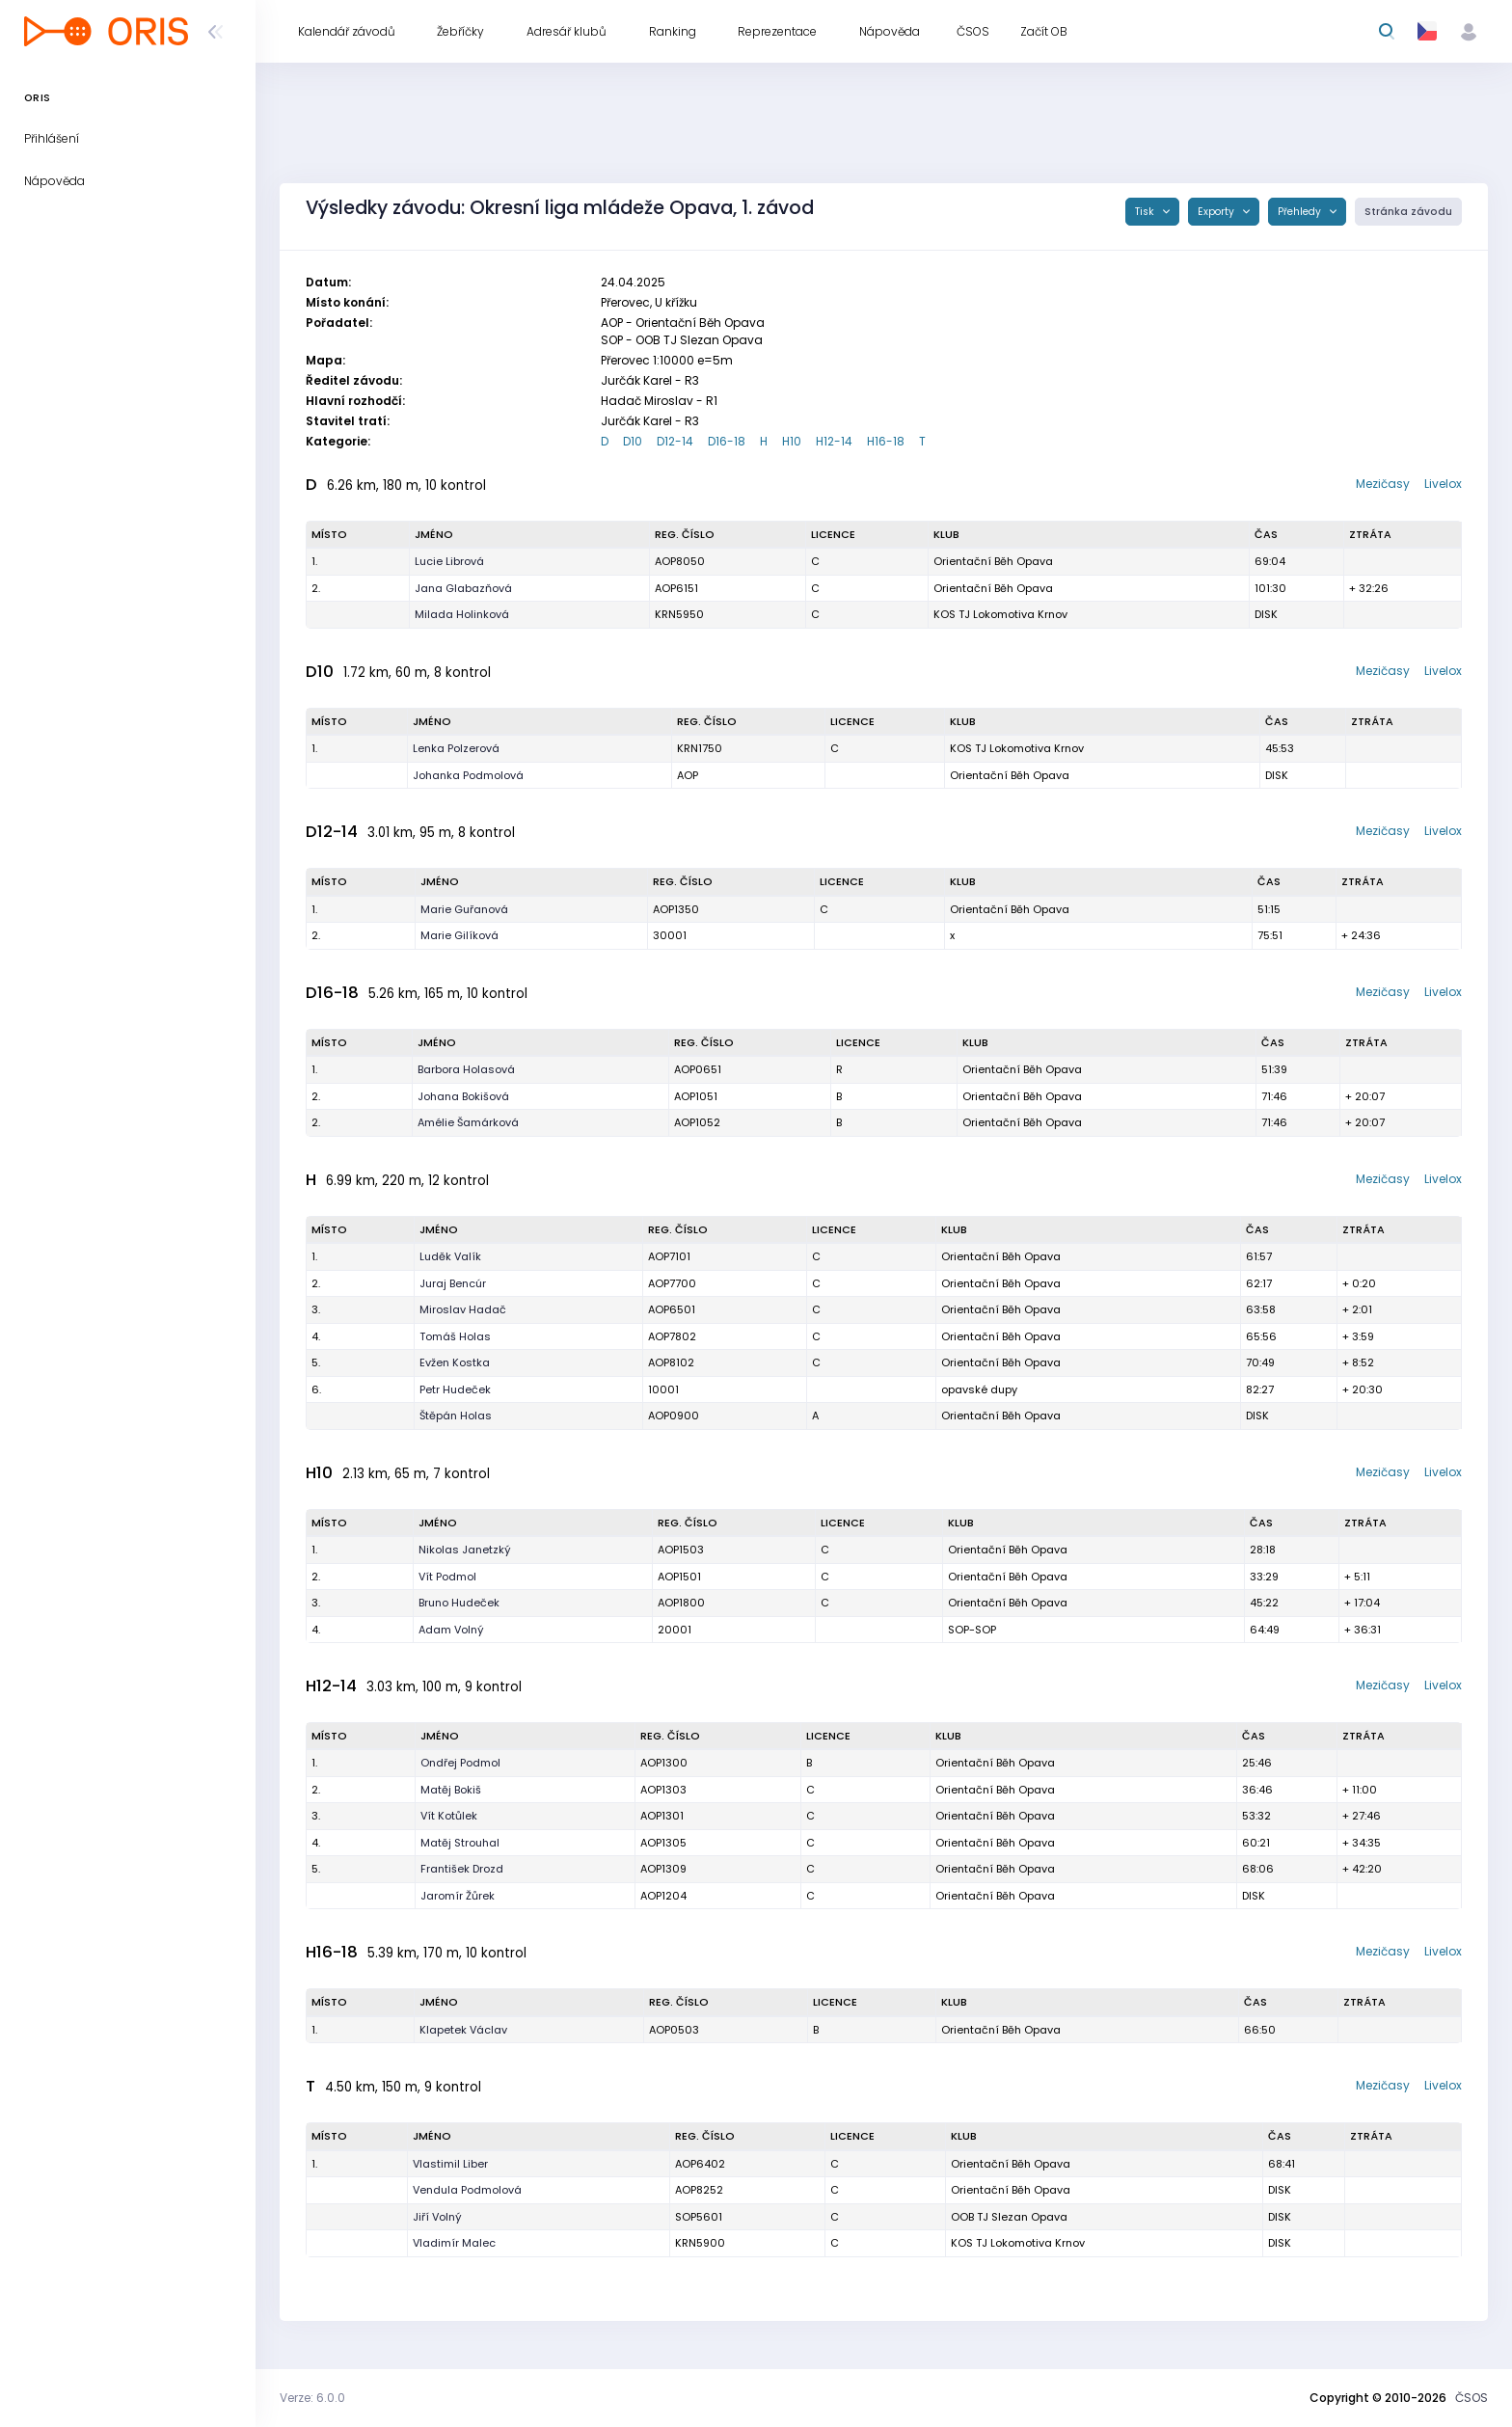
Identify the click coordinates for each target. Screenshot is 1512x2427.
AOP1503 (681, 1549)
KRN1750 (699, 748)
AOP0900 (673, 1415)
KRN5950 (679, 614)
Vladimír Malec (454, 2243)
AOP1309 (663, 1868)
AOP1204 (663, 1895)
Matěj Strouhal (460, 1842)
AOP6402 (700, 2163)
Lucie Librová (449, 561)
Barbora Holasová (466, 1069)
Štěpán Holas (455, 1415)
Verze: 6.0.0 (312, 2397)
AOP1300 (664, 1762)
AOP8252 (699, 2190)
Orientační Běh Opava (993, 561)
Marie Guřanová (464, 909)
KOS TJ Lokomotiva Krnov (1000, 614)
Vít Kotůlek (448, 1815)
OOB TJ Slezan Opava (1009, 2217)
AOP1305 (663, 1842)
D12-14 (675, 441)
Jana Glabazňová (463, 588)
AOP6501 (671, 1309)
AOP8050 (680, 561)
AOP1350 (676, 909)
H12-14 (834, 441)
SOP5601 (698, 2217)
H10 (791, 441)
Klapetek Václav (463, 2029)
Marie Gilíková (459, 935)
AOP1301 (662, 1815)
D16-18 (726, 441)
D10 (632, 441)
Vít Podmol (447, 1576)
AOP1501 (679, 1576)
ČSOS (1471, 2397)
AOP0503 (674, 2029)
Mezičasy (1383, 483)
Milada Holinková (462, 614)
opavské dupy (979, 1389)
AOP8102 (671, 1362)
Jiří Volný (437, 2217)
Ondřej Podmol (460, 1762)
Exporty (1217, 211)
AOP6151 (676, 588)
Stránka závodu (1408, 211)
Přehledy (1301, 211)
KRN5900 (700, 2243)
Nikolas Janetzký (464, 1549)
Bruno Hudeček (459, 1602)
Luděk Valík (450, 1256)
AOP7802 (672, 1336)
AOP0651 (697, 1069)
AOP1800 (681, 1602)
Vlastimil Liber (450, 2163)
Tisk (1146, 211)
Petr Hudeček (455, 1389)
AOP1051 (695, 1096)
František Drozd (461, 1868)
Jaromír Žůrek (457, 1895)
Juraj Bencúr (452, 1283)
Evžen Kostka (454, 1362)
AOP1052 (697, 1122)
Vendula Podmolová (467, 2190)
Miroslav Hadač (462, 1309)
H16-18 (885, 441)
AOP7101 (669, 1256)
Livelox (1443, 483)
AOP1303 (663, 1789)
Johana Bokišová (463, 1096)
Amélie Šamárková (468, 1122)
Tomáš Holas (455, 1336)
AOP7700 (672, 1283)
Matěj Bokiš (450, 1789)
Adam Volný (451, 1629)
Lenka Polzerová (456, 748)
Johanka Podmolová (468, 775)
